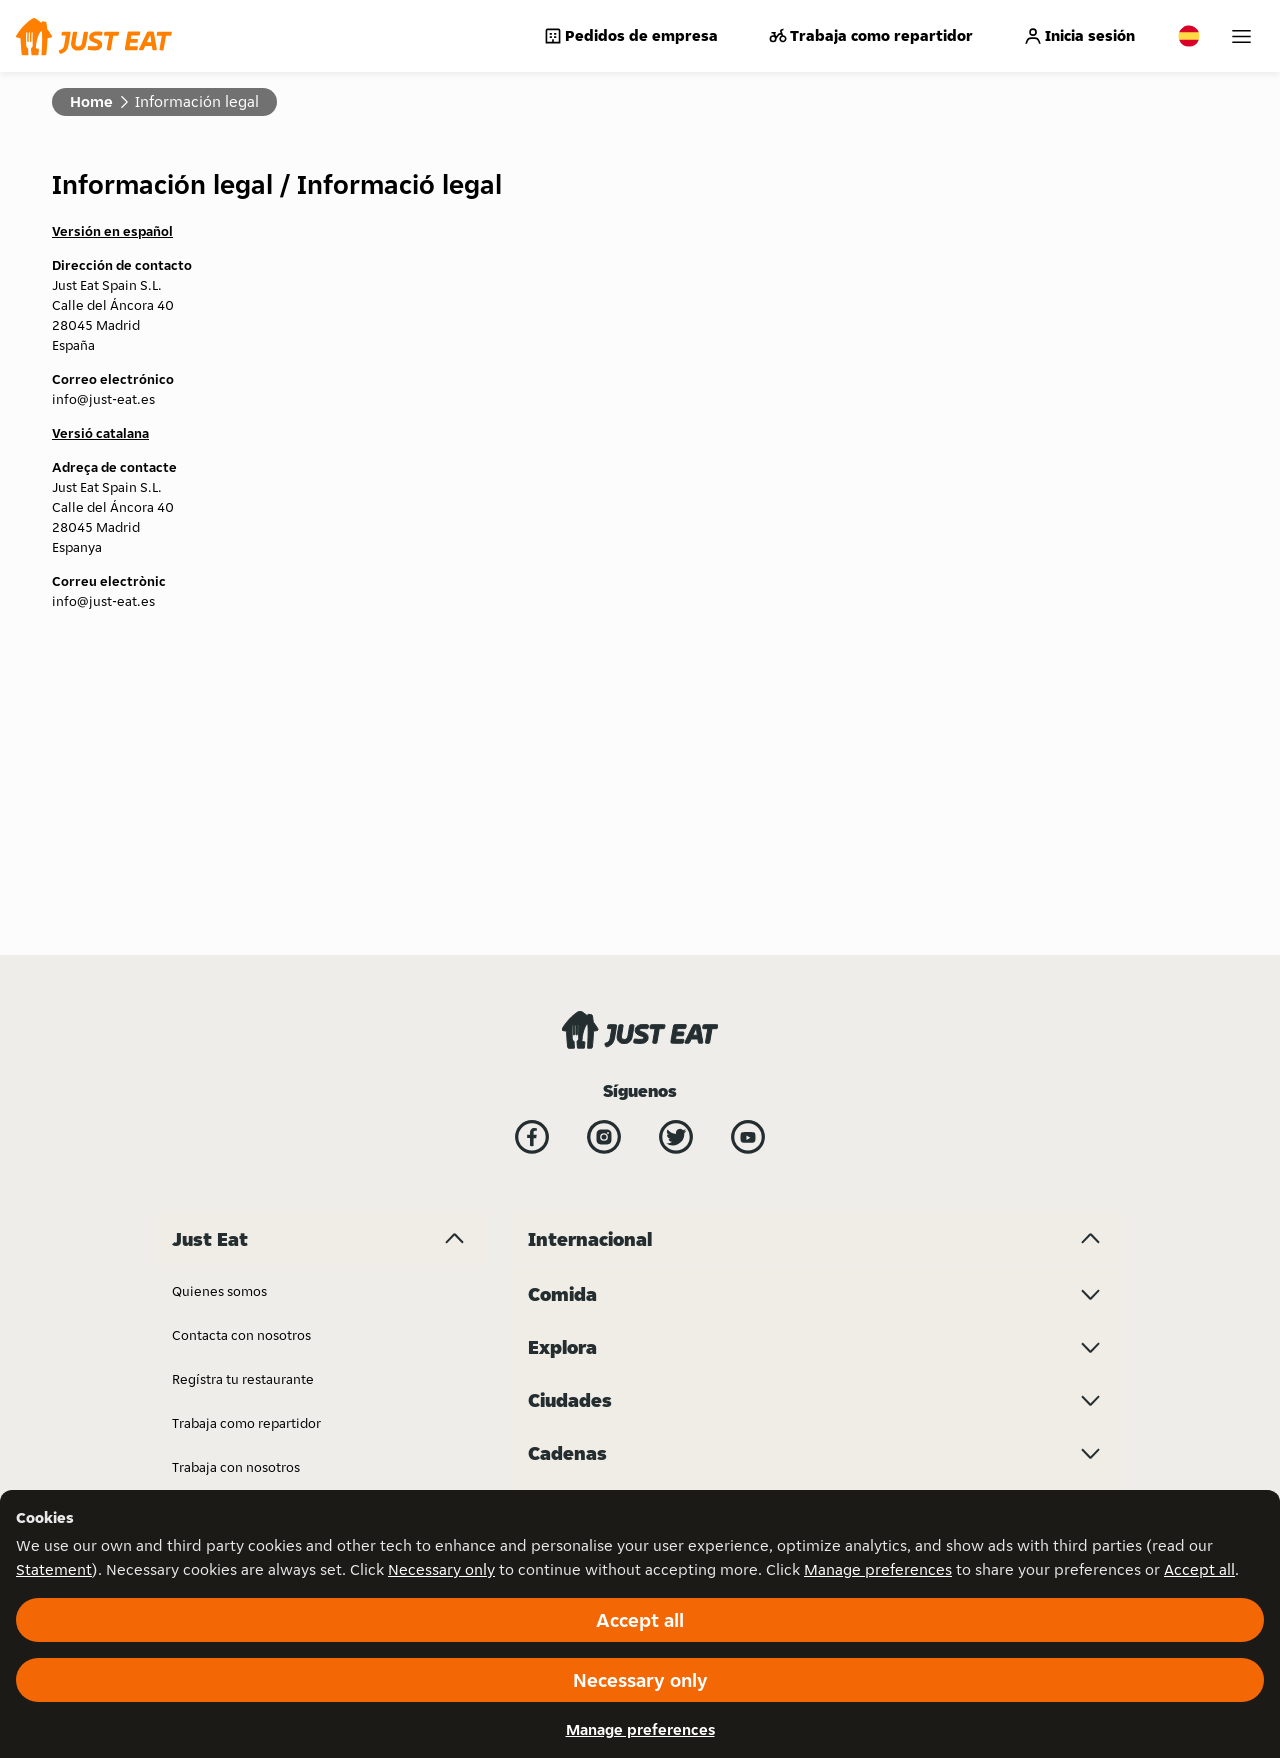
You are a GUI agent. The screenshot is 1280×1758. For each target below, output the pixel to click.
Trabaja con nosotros (236, 1153)
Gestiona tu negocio (235, 1461)
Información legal (227, 1329)
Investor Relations (584, 977)
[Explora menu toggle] (818, 1347)
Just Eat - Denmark (585, 1197)
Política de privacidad (239, 1241)
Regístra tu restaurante (243, 1065)
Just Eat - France (578, 1153)
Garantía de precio (229, 1285)
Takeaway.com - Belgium (1001, 1021)
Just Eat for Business (234, 1197)
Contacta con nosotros (241, 1021)
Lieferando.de (769, 1153)
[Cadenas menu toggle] (818, 1453)
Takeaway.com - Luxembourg (1014, 1065)
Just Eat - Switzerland (594, 1109)
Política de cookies (230, 1373)
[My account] (1241, 36)
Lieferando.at (767, 1109)
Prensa (193, 1417)
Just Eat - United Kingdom (806, 977)
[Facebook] (532, 823)
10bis (941, 1197)
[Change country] (1189, 36)
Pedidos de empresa (630, 35)
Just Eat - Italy (768, 1065)
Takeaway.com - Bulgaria (1001, 1109)
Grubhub (555, 1065)
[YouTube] (748, 823)
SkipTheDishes (970, 977)
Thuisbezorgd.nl (975, 1153)
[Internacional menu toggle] (818, 925)
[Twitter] (676, 823)
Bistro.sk (554, 1021)
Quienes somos (219, 977)
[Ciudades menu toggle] (818, 1400)
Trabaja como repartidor (870, 35)
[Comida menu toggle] (818, 1294)
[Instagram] (604, 823)
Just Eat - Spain (574, 1241)
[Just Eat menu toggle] (322, 925)
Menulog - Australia (787, 1197)
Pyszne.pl (756, 1241)
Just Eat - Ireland (777, 1021)
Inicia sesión (1079, 35)
